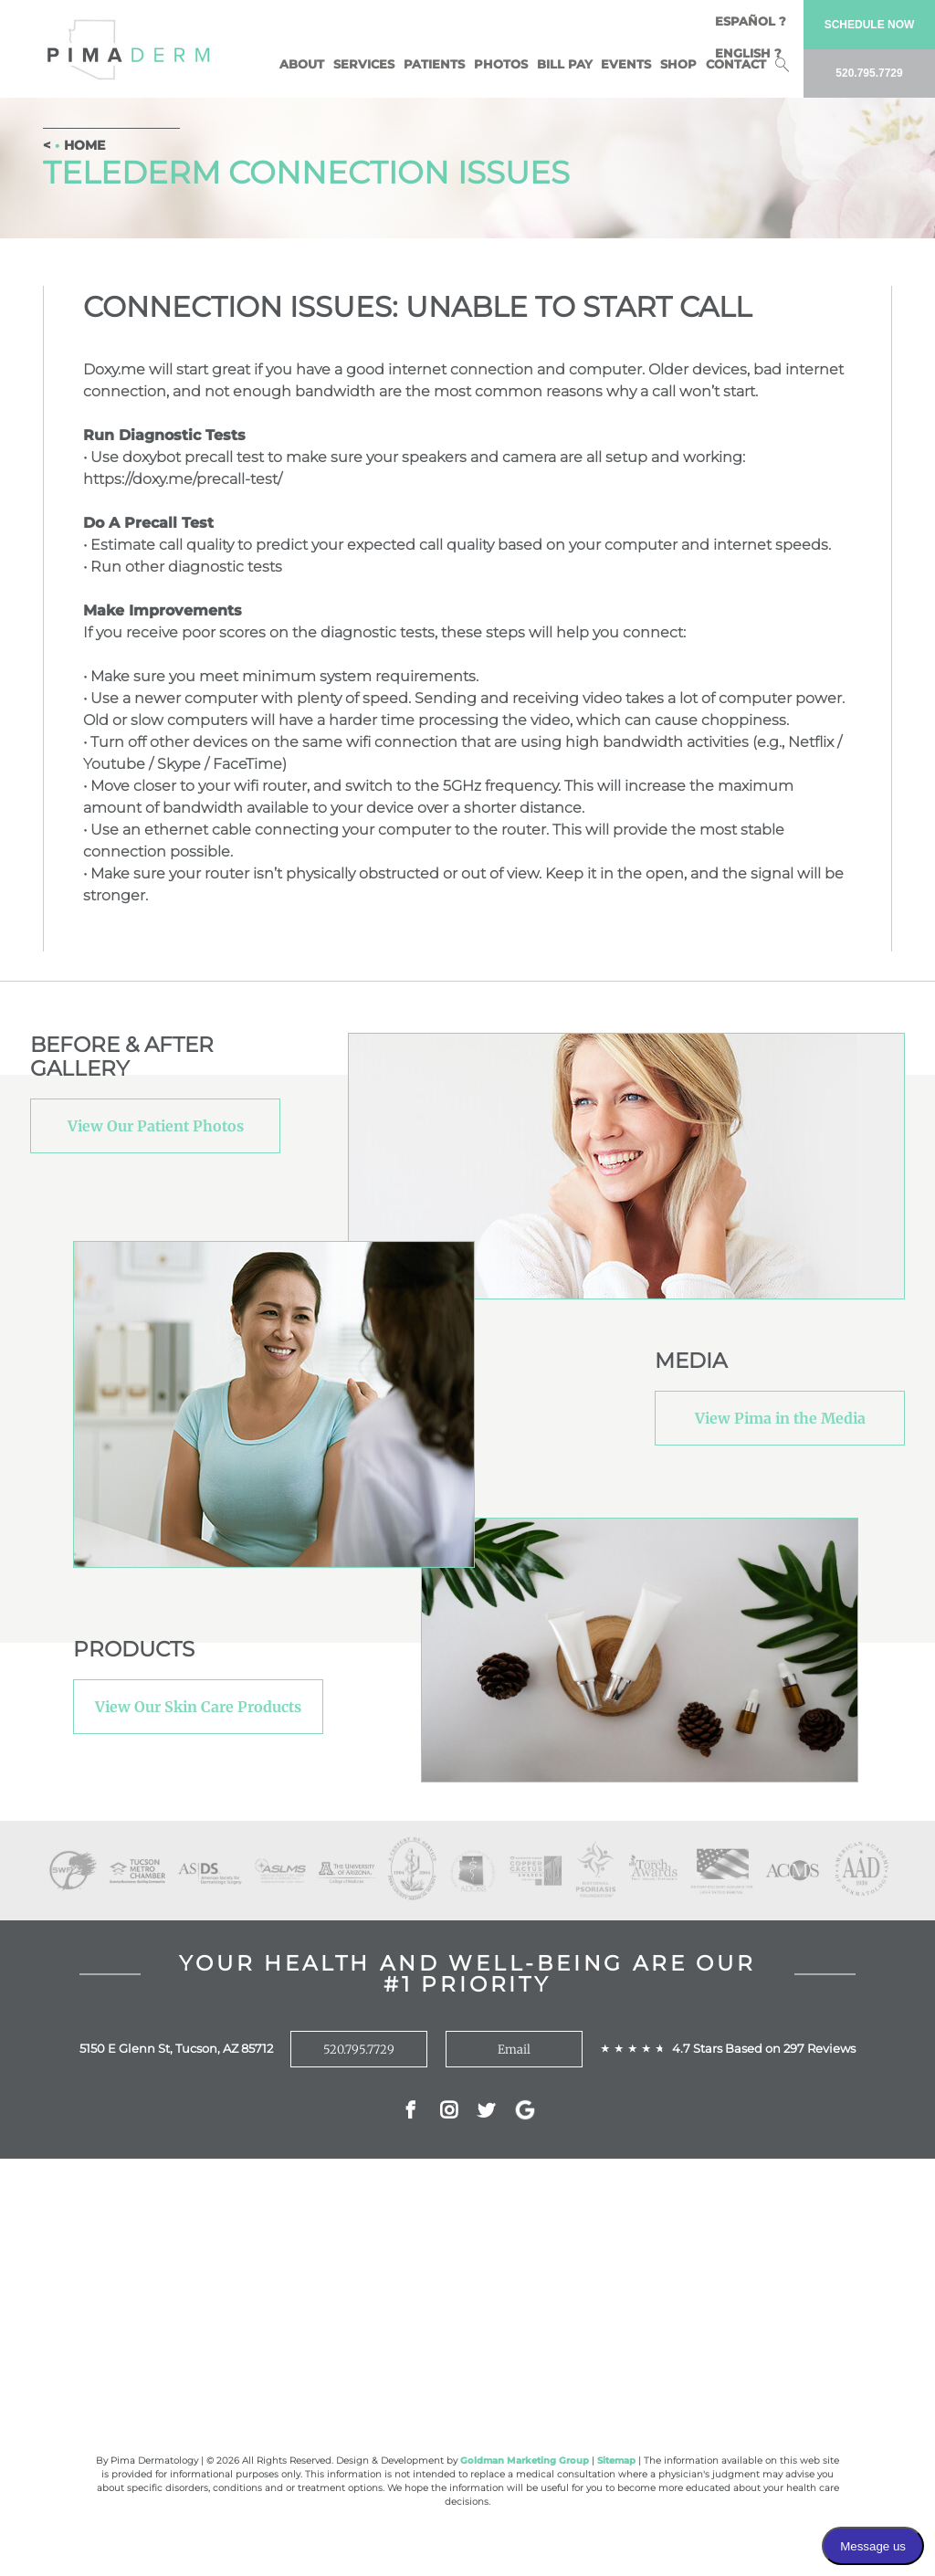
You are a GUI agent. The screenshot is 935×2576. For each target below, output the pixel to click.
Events (626, 64)
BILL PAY (565, 64)
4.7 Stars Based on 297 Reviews (764, 2048)
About (301, 64)
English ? (748, 53)
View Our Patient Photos (156, 1126)
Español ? (750, 21)
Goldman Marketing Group (524, 2460)
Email (514, 2049)
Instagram (448, 2112)
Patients (434, 64)
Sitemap (616, 2460)
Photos (501, 64)
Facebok (410, 2112)
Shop (678, 64)
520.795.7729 (358, 2049)
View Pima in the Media (780, 1418)
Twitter (486, 2112)
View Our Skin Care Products (198, 1707)
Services (363, 64)
